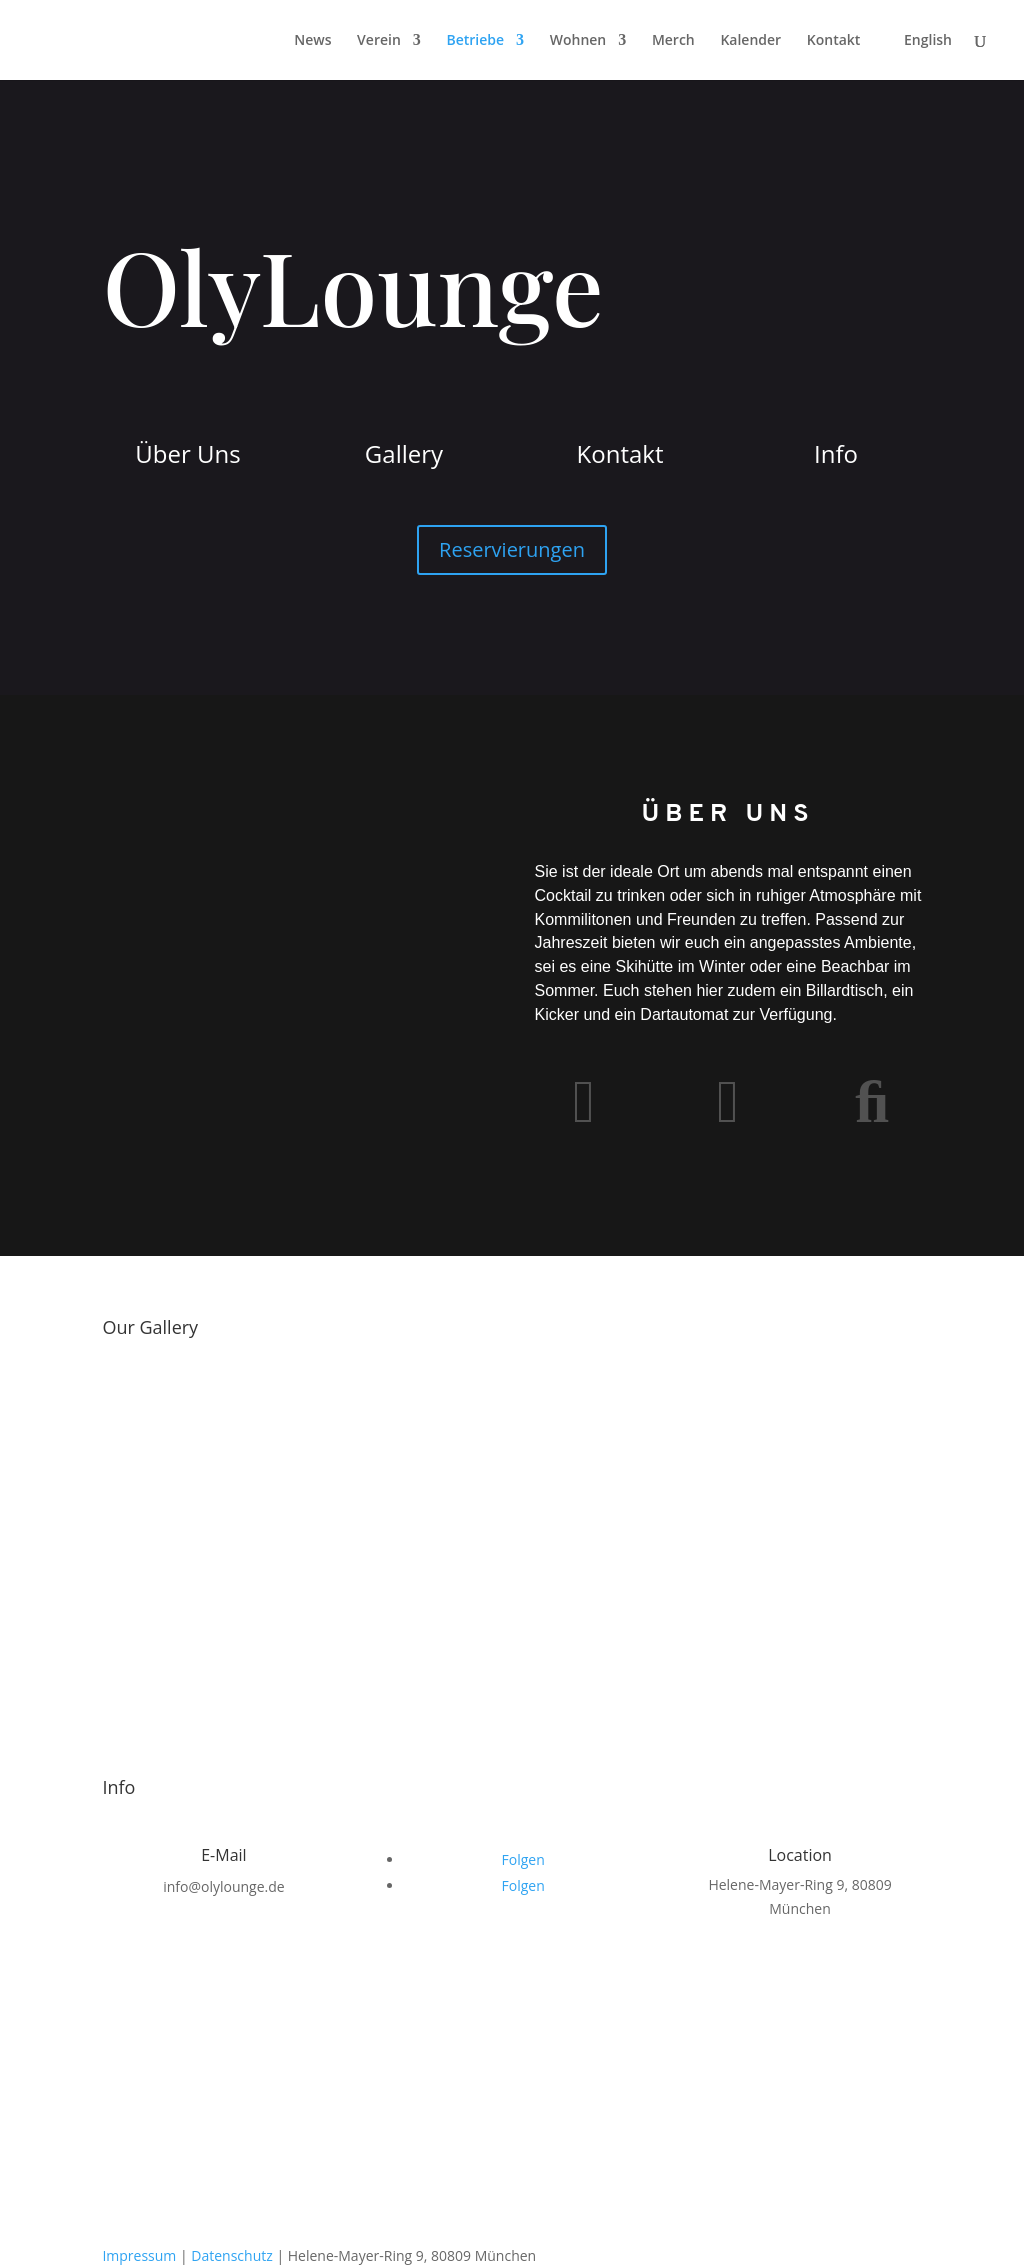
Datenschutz (231, 2255)
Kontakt (834, 41)
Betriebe (475, 41)
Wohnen (578, 41)
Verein (379, 41)
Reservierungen (512, 549)
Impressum (139, 2255)
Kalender (750, 41)
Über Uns (187, 453)
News (312, 41)
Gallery (404, 453)
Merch (673, 41)
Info (836, 453)
